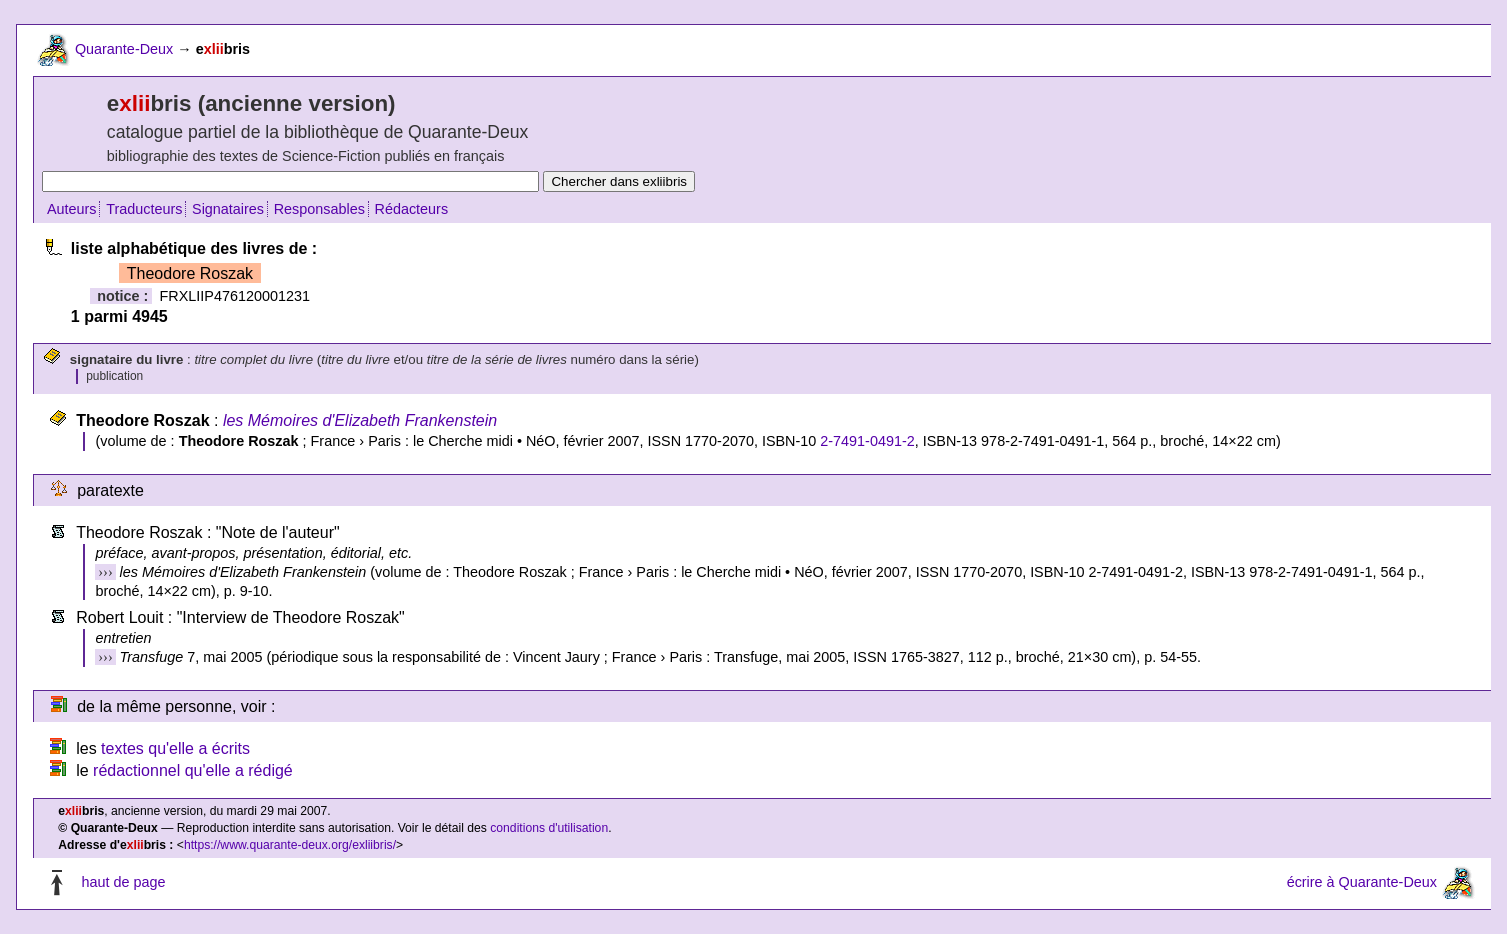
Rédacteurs (412, 209)
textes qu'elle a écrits (175, 748)
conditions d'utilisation (549, 828)
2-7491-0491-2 (867, 441)
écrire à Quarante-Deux (1362, 883)
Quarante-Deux (124, 49)
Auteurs (72, 209)
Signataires (228, 209)
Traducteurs (144, 209)
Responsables (319, 209)
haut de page (123, 883)
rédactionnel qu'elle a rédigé (193, 770)
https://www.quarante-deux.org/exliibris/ (290, 845)
